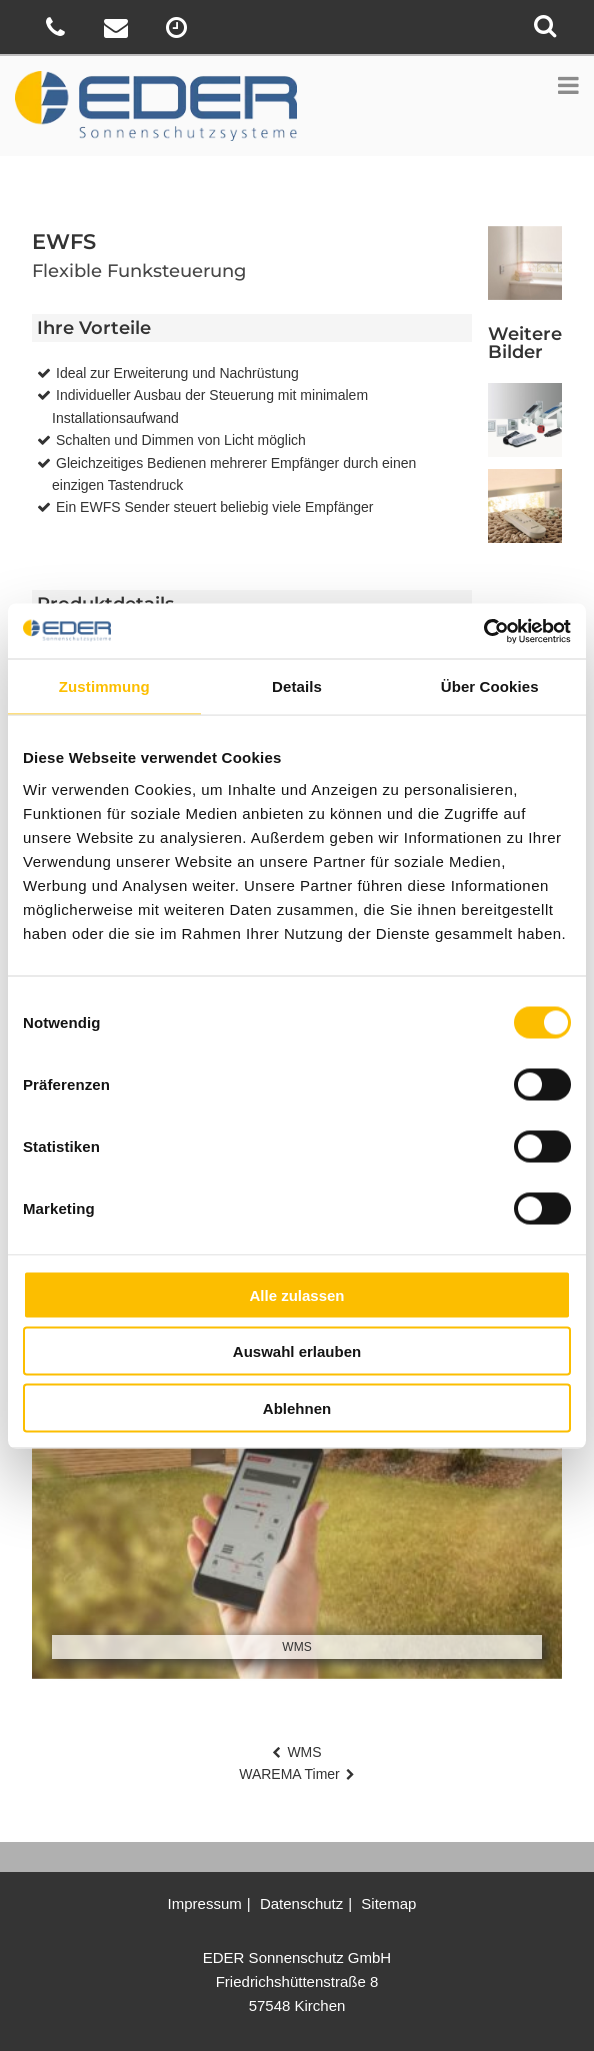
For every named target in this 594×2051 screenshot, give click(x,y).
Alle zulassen (296, 1294)
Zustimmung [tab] (104, 686)
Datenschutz (301, 1903)
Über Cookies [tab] (490, 686)
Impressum (205, 1903)
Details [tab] (297, 686)
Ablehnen (297, 1407)
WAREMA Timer (289, 1774)
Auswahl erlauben (297, 1351)
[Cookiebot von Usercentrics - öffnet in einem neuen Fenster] (483, 631)
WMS (304, 1752)
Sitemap (388, 1903)
